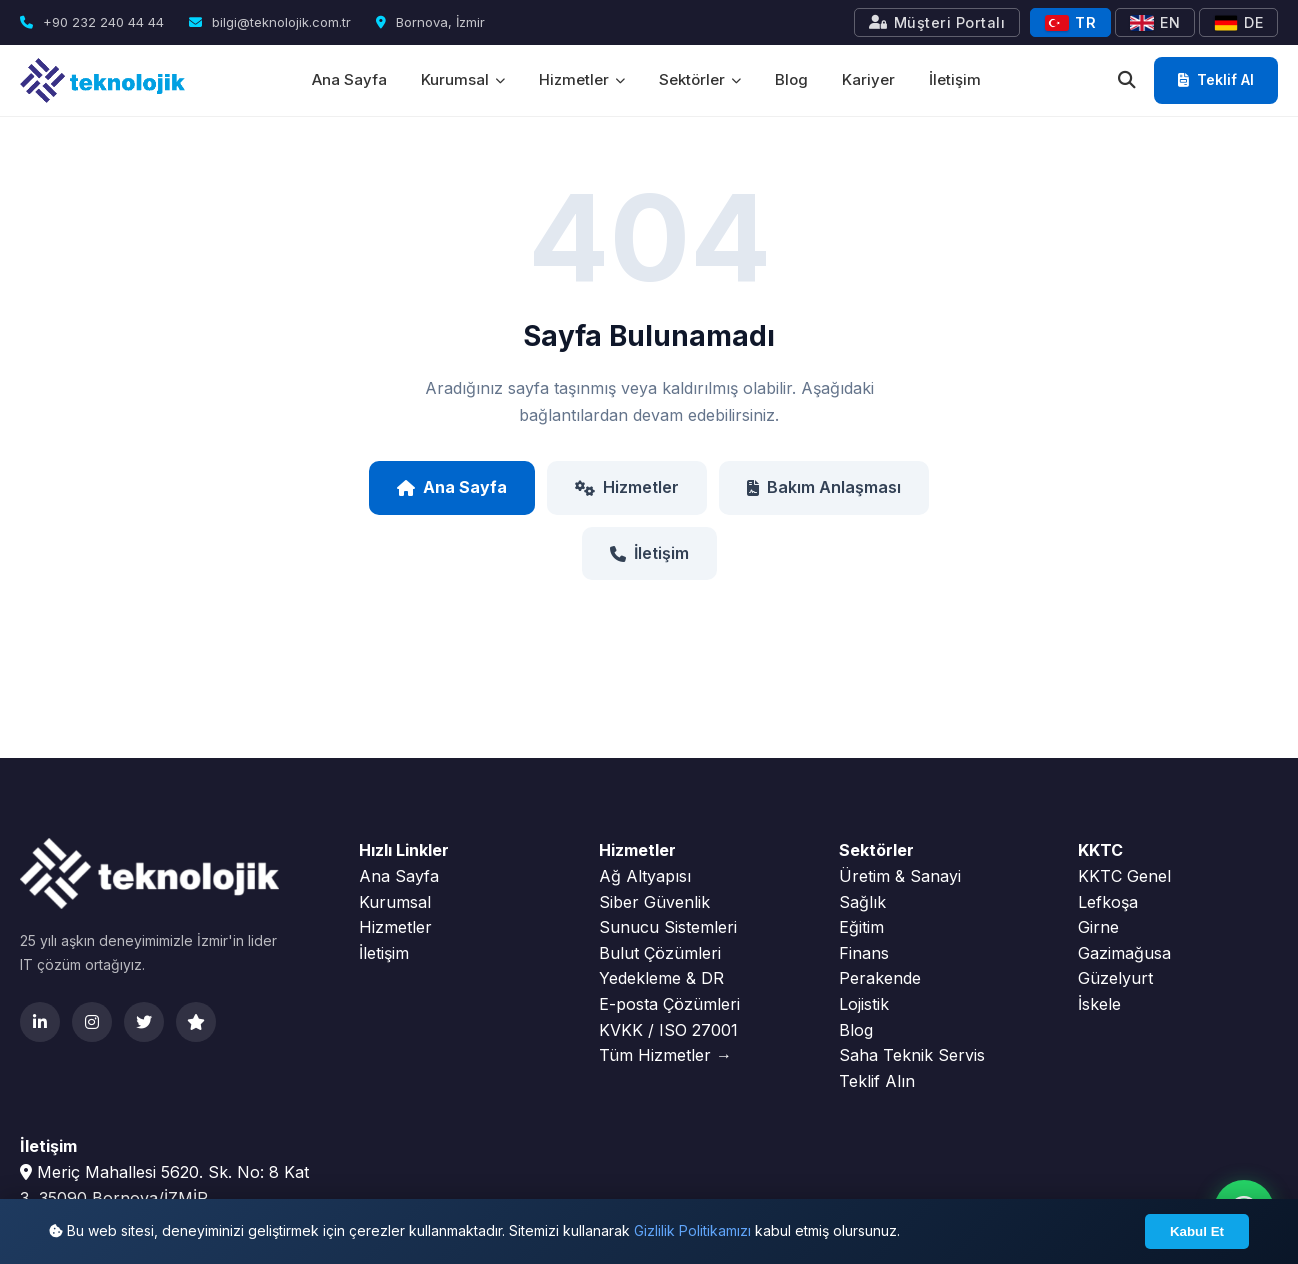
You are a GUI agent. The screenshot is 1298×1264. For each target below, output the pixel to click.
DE (1238, 22)
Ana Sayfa (349, 79)
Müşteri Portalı (937, 22)
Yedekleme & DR (661, 978)
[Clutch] (196, 1022)
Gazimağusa (1124, 953)
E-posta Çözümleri (669, 1004)
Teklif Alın (877, 1081)
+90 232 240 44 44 (92, 22)
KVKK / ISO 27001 (668, 1030)
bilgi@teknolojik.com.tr (270, 22)
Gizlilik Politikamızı (692, 1230)
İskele (1099, 1004)
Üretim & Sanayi (900, 876)
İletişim (955, 79)
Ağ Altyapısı (645, 876)
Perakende (880, 978)
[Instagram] (92, 1022)
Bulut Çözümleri (660, 953)
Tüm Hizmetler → (665, 1055)
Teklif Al (1216, 79)
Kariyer (868, 79)
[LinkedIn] (40, 1022)
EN (1155, 22)
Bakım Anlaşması (824, 487)
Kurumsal (463, 79)
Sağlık (862, 902)
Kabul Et (1197, 1231)
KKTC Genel (1124, 876)
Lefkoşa (1108, 902)
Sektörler (700, 79)
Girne (1098, 927)
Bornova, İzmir (430, 22)
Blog (791, 79)
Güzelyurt (1115, 978)
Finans (864, 953)
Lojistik (864, 1004)
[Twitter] (144, 1022)
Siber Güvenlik (654, 902)
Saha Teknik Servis (912, 1055)
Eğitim (861, 927)
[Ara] (1127, 80)
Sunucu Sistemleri (668, 927)
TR (1070, 22)
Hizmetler (582, 79)
